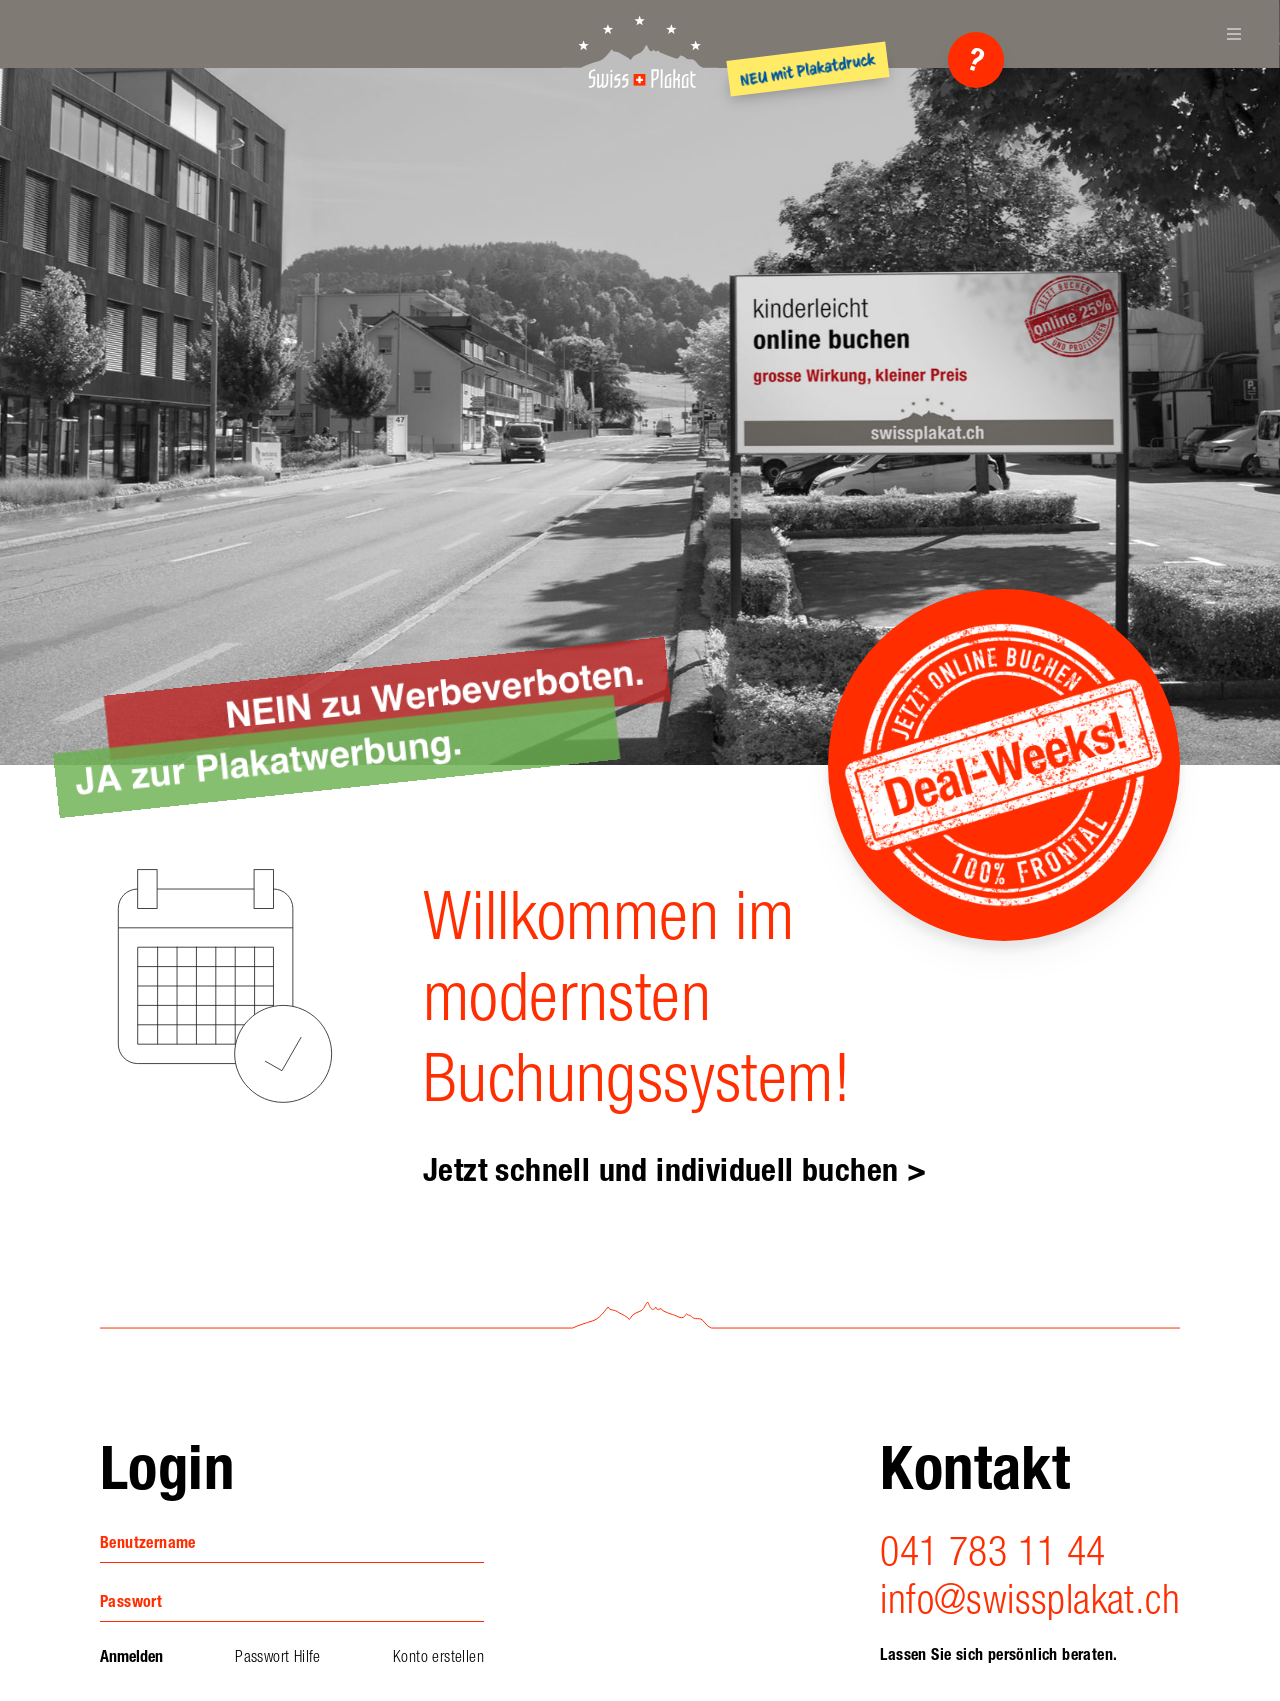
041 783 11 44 (992, 1551)
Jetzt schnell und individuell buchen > (674, 1170)
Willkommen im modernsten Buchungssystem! (636, 997)
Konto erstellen (438, 1657)
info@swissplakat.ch (1030, 1599)
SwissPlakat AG (640, 50)
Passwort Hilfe (278, 1657)
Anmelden (131, 1657)
